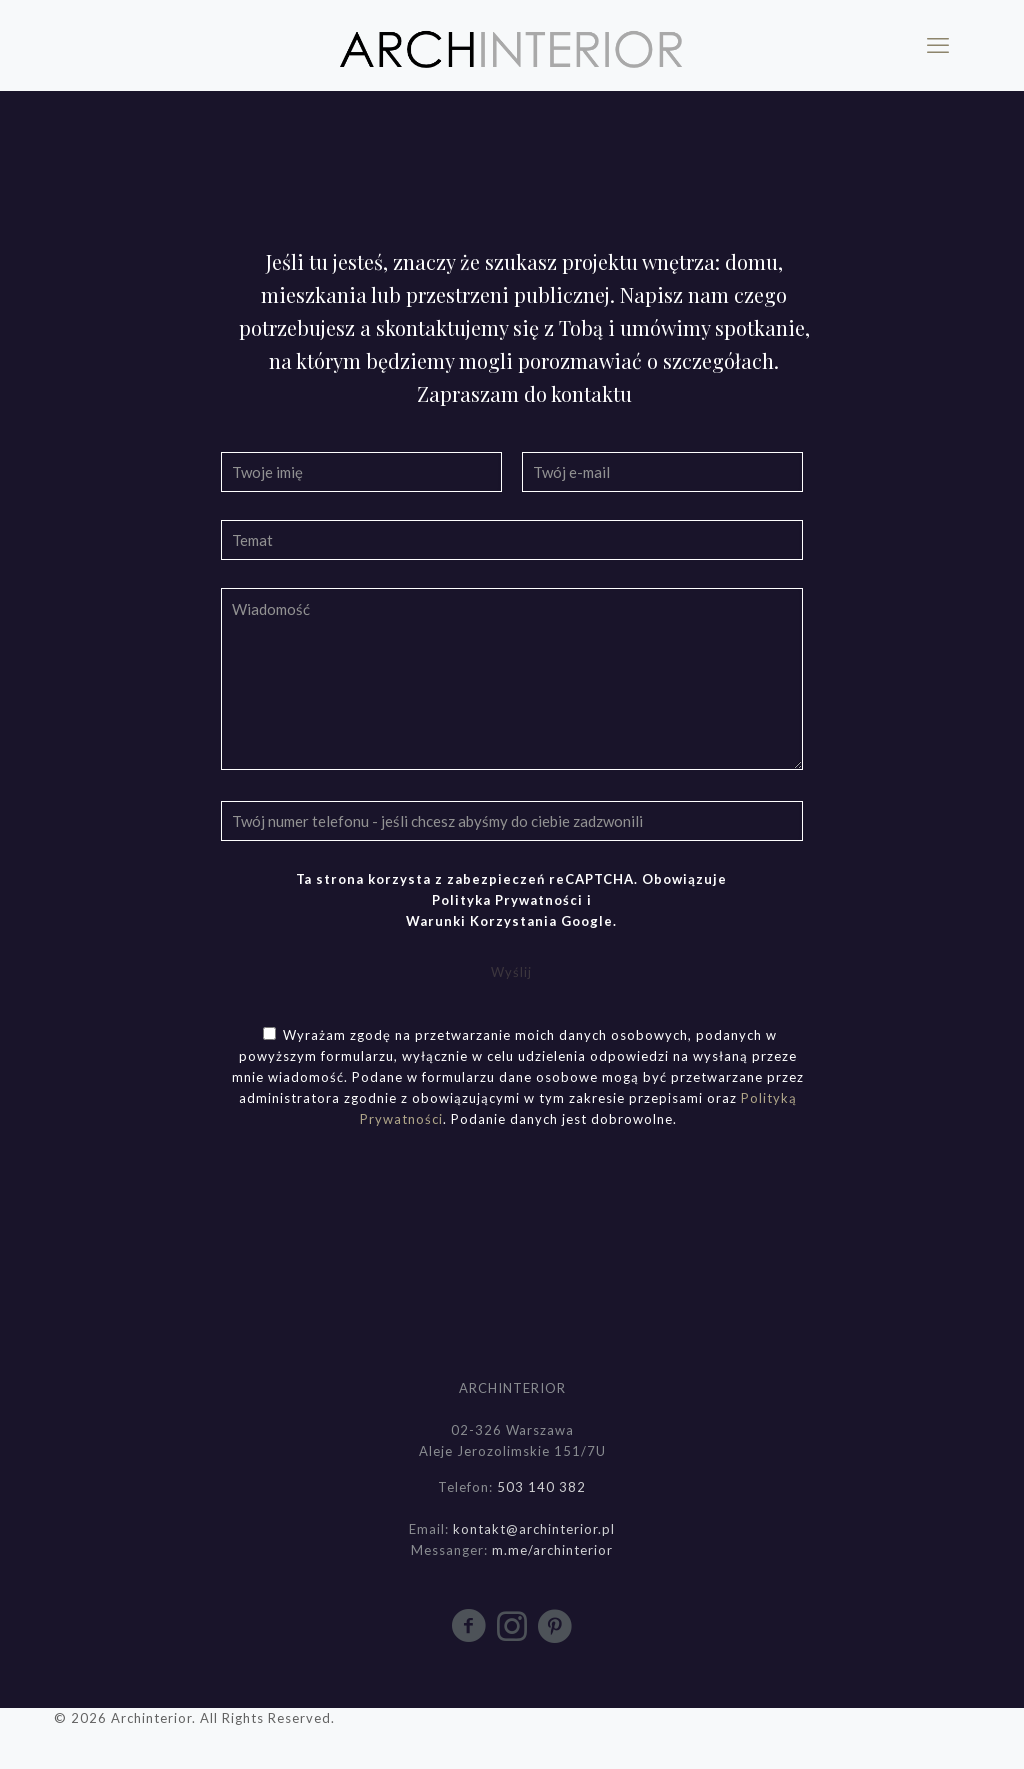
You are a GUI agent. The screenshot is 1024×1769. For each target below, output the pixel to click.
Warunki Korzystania (481, 921)
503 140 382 (541, 1487)
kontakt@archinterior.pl (534, 1529)
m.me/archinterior (552, 1550)
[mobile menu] (938, 45)
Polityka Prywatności (507, 900)
